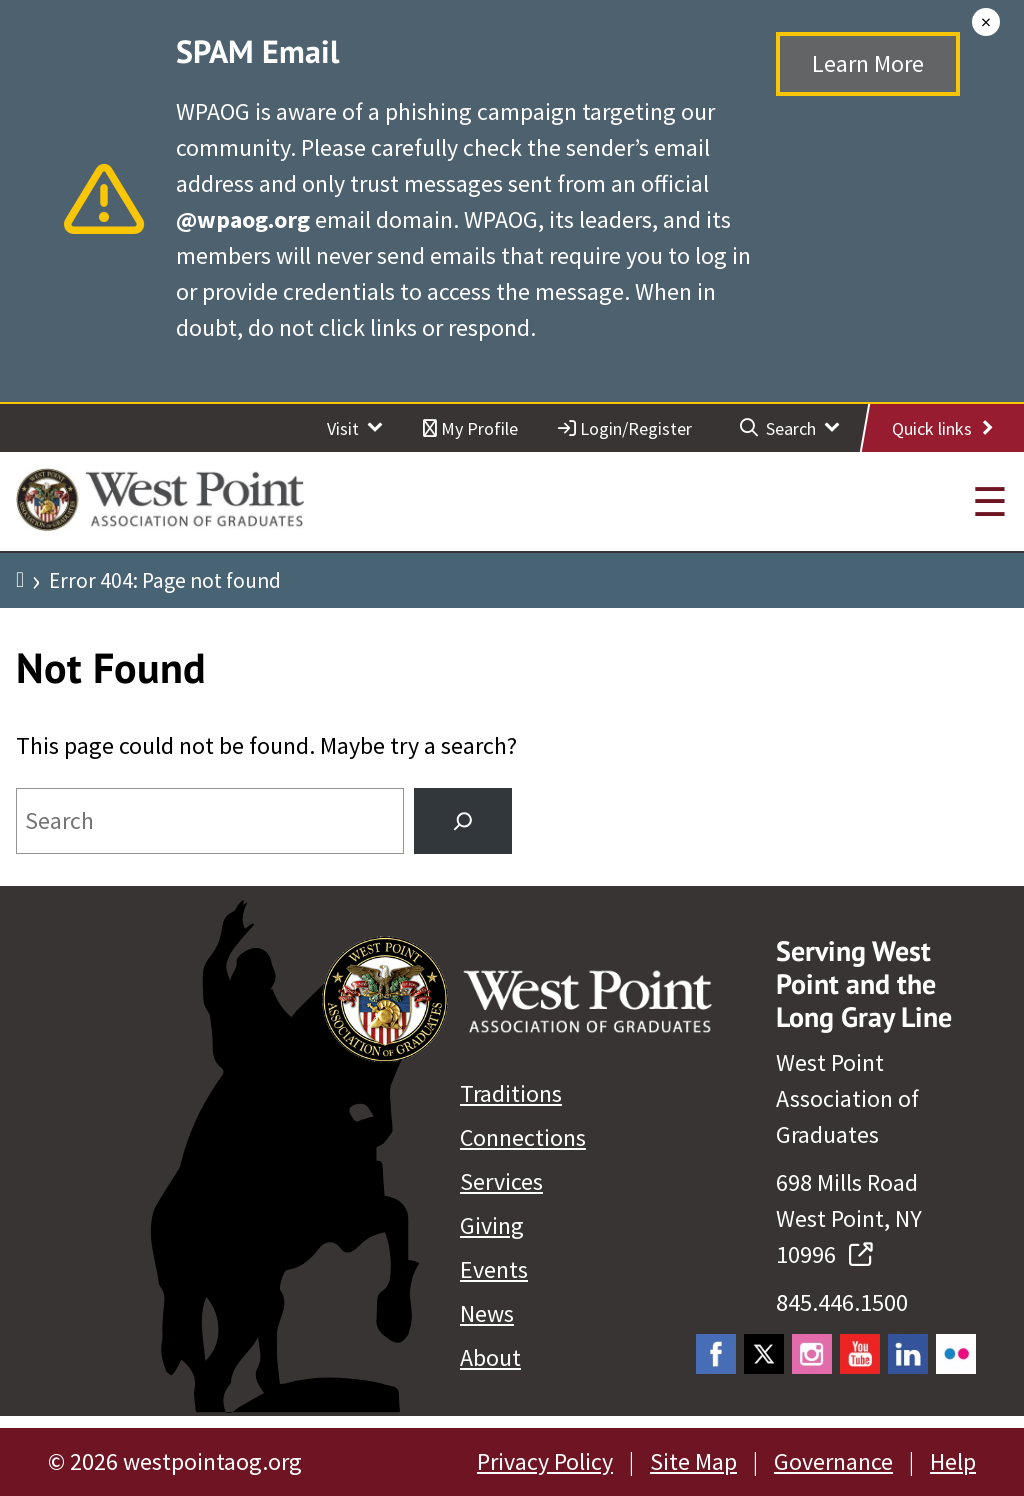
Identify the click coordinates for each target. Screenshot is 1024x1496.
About (490, 1357)
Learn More (868, 63)
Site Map (693, 1461)
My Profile (470, 428)
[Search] (463, 821)
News (487, 1313)
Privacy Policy (545, 1461)
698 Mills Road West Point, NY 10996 (849, 1218)
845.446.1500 (842, 1302)
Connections (523, 1137)
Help (953, 1461)
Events (494, 1269)
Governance (833, 1461)
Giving (492, 1225)
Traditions (511, 1093)
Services (501, 1181)
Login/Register (625, 428)
